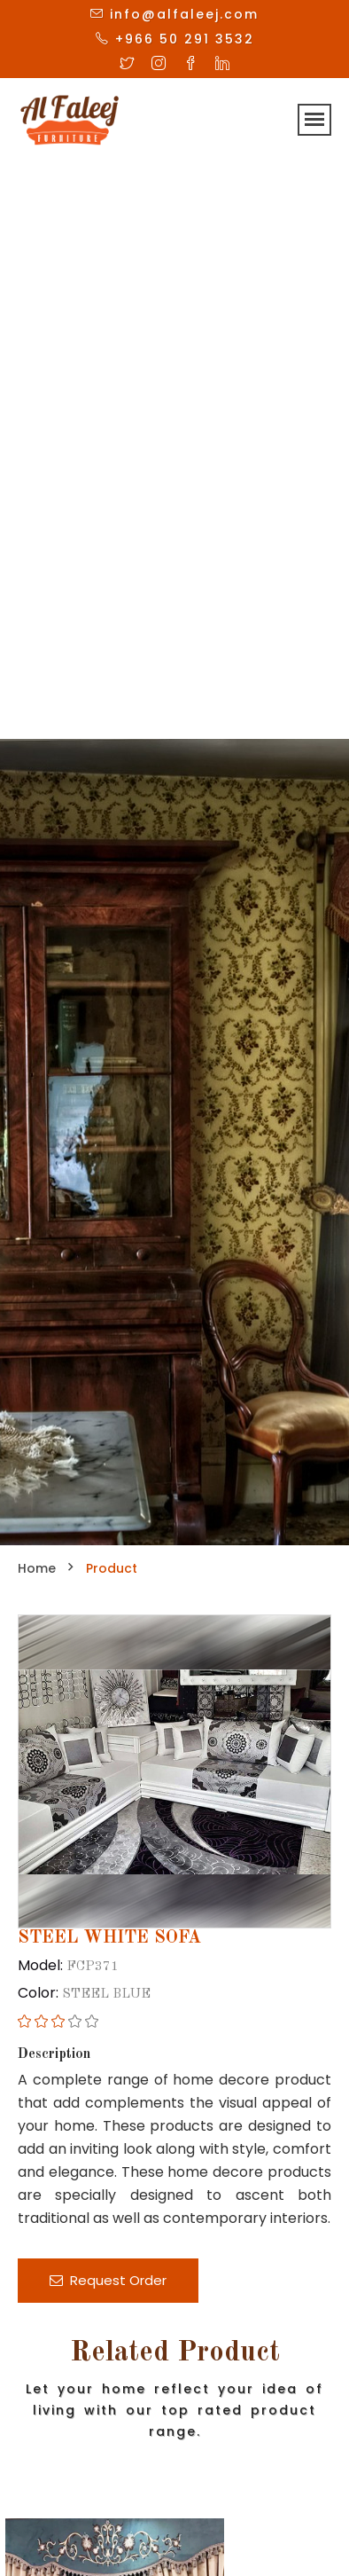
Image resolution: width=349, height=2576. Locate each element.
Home (37, 1568)
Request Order (108, 2280)
